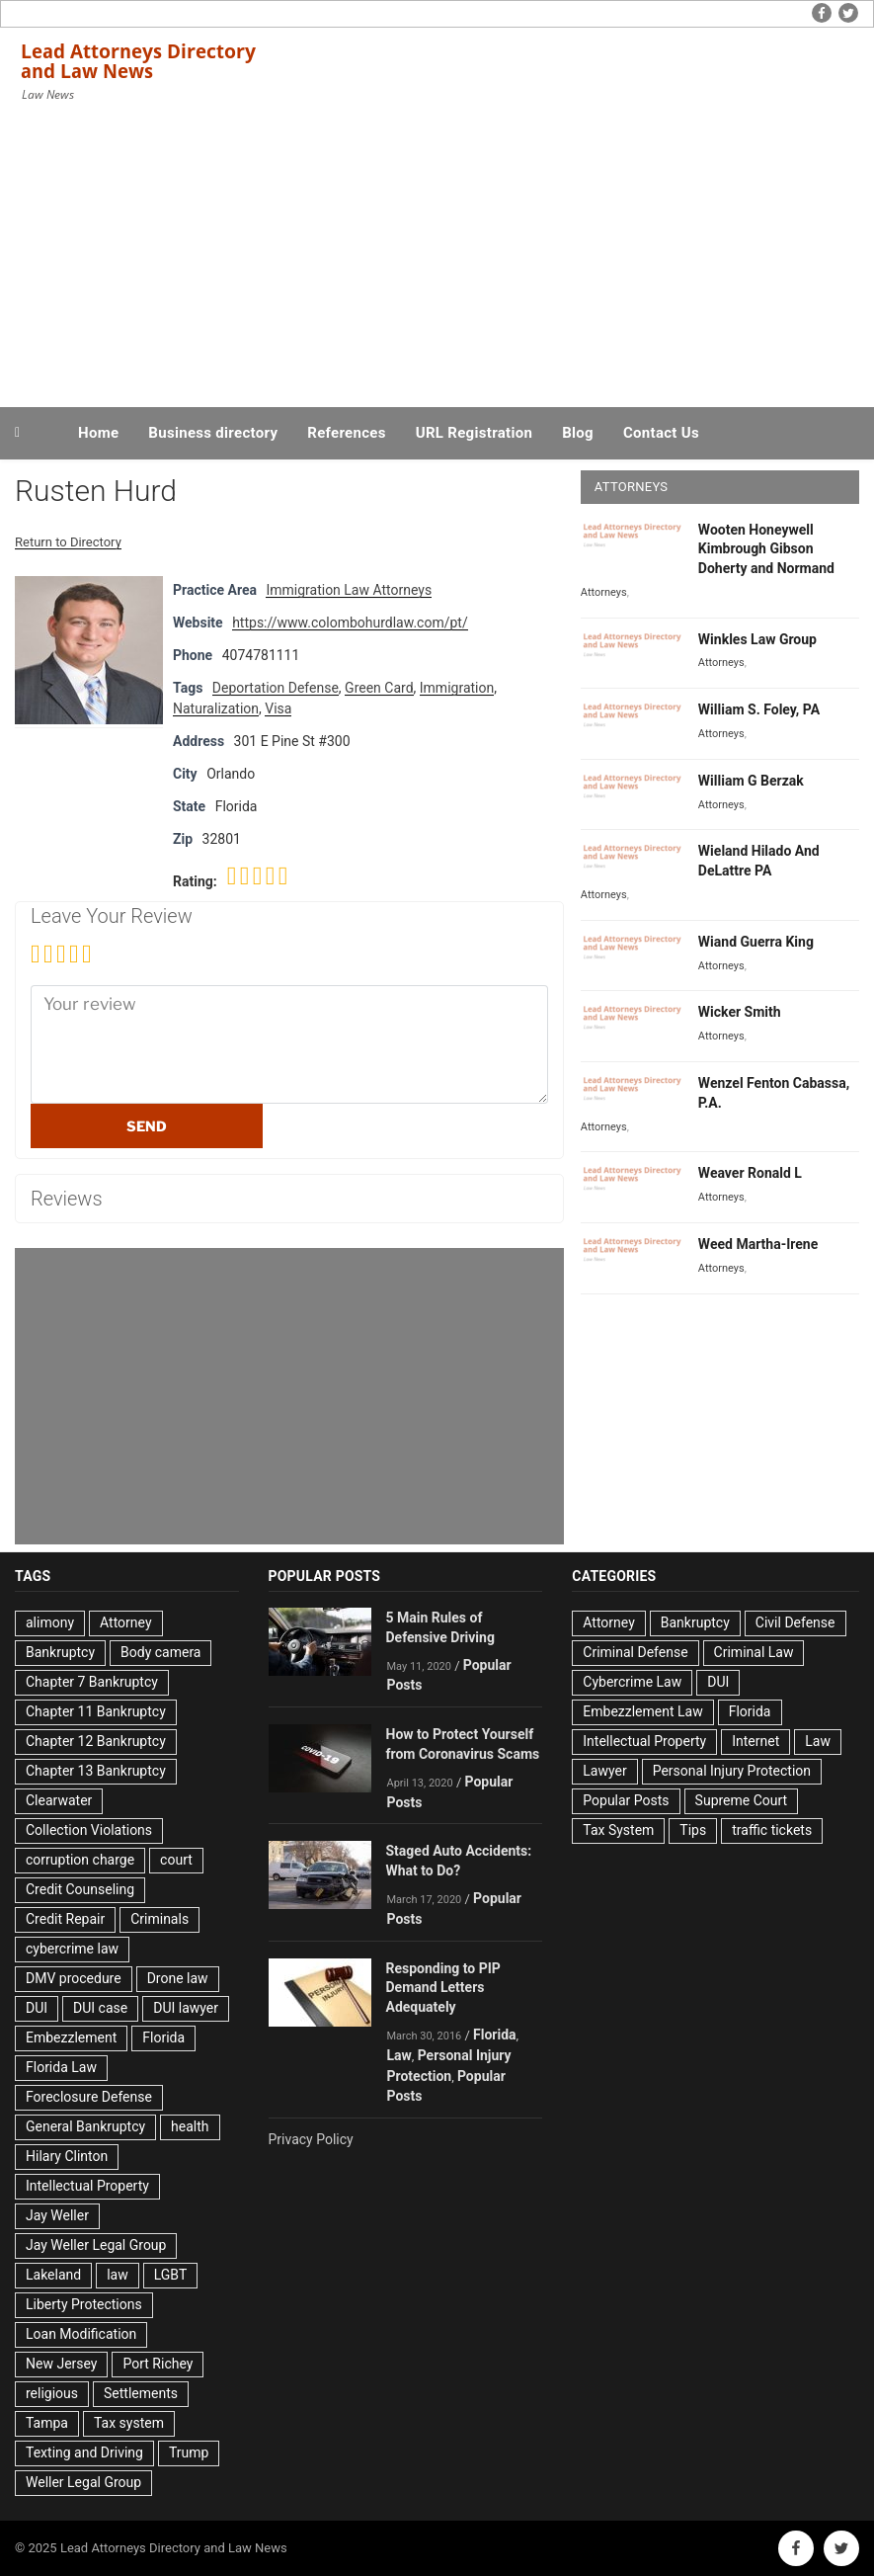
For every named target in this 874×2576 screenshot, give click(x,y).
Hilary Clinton (67, 2156)
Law (399, 2055)
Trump (188, 2452)
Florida (163, 2037)
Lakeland (53, 2275)
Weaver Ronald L (750, 1173)
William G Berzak (751, 781)
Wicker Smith (739, 1012)
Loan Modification (81, 2334)
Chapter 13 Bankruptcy (96, 1771)
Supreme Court (741, 1800)
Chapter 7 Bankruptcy (92, 1682)
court (176, 1860)
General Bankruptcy (85, 2126)
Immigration (457, 688)
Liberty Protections (84, 2304)
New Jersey (61, 2363)
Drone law (177, 1978)
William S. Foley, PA (759, 709)
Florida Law (61, 2067)
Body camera (160, 1652)
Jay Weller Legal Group (96, 2245)
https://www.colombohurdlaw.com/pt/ (350, 622)
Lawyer (604, 1771)
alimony (50, 1622)
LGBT (171, 2275)
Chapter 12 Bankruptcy (96, 1741)
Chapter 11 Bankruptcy (96, 1711)
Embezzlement (71, 2037)
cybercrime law (72, 1948)
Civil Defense (795, 1622)
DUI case (100, 2008)
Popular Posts (626, 1800)
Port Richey (157, 2363)
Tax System (618, 1830)
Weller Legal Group (83, 2482)
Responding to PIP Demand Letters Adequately (443, 1988)
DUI (36, 2008)
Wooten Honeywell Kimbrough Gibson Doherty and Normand (766, 549)
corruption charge (80, 1860)
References (346, 433)
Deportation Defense (275, 688)
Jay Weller (57, 2215)
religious (52, 2393)
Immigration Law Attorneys (349, 590)
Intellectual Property (87, 2186)
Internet (755, 1741)
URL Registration (474, 433)
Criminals (159, 1919)
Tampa (47, 2423)
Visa (278, 708)
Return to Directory (68, 542)
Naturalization (216, 708)
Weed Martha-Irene (758, 1244)
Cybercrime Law (632, 1682)
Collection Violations (89, 1830)
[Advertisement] (437, 255)
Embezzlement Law (642, 1711)
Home (98, 433)
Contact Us (661, 433)
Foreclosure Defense (89, 2097)
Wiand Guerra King (756, 942)
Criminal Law (754, 1652)
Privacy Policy (311, 2139)
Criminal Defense (635, 1652)
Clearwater (59, 1800)
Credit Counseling (80, 1889)
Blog (578, 433)
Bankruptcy (60, 1652)
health (189, 2126)
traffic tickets (772, 1830)
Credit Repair (65, 1919)
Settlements (141, 2393)
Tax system (129, 2423)
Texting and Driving (84, 2452)
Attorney (125, 1622)
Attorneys (604, 592)
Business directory (213, 433)
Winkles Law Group (757, 639)
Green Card (379, 688)
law (117, 2275)
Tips (692, 1830)
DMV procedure (73, 1978)
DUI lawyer (185, 2008)
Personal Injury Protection (732, 1771)
